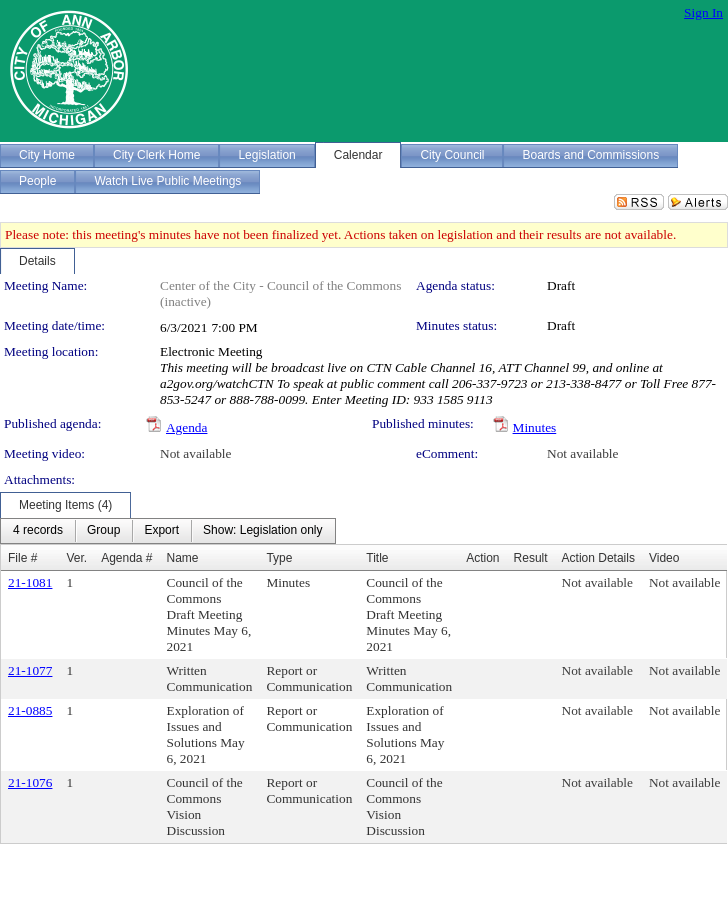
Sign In (703, 12)
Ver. (76, 558)
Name (183, 558)
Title (377, 558)
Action (482, 558)
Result (531, 558)
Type (279, 558)
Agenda (186, 427)
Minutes (535, 427)
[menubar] (168, 531)
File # (22, 558)
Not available (195, 453)
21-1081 (30, 582)
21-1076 (30, 782)
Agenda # (126, 558)
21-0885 (30, 710)
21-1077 (30, 670)
